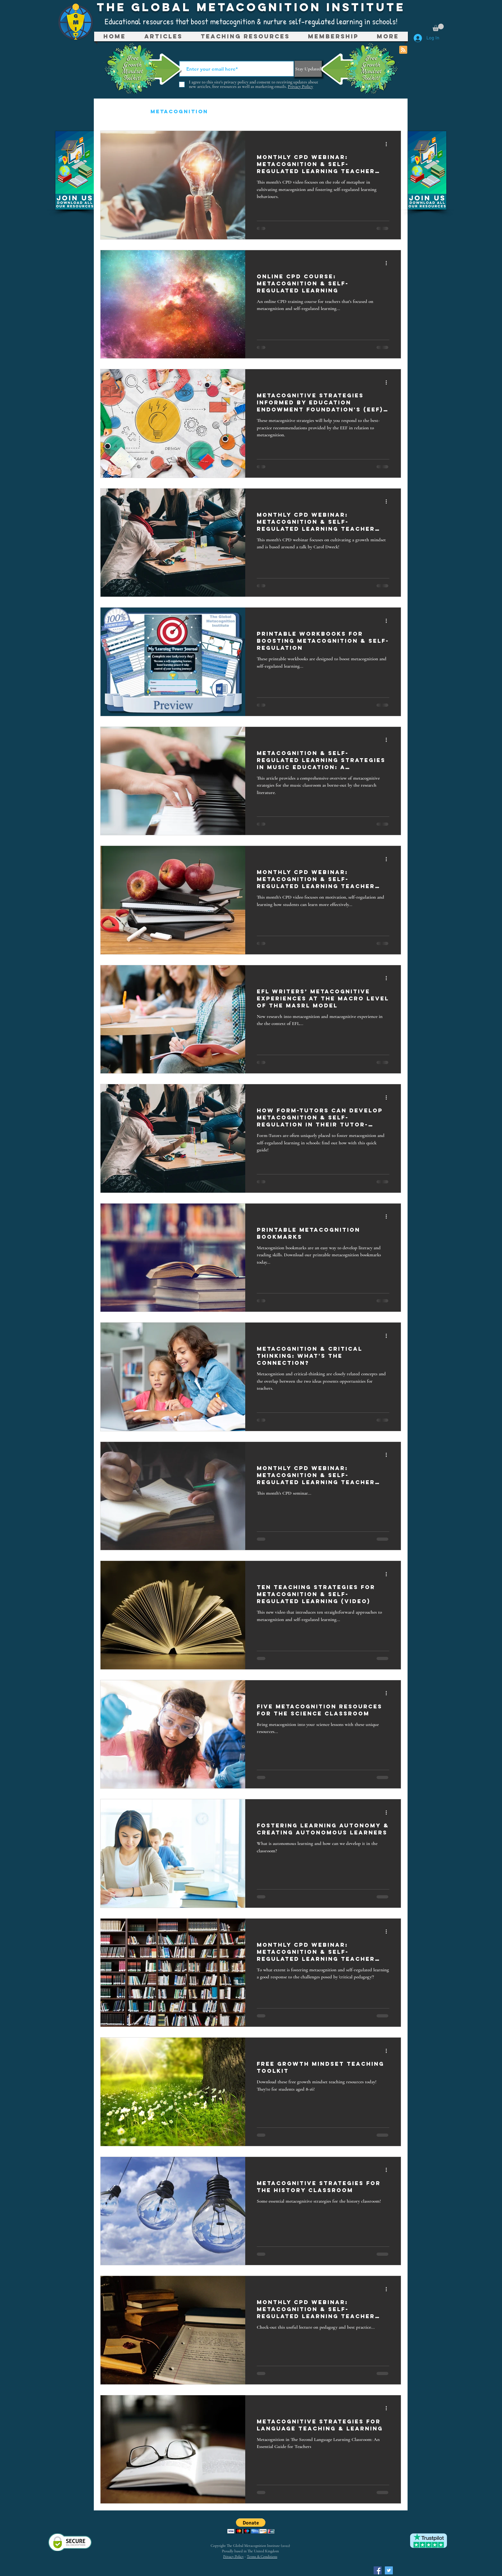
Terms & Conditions (262, 2556)
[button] (438, 27)
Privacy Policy (233, 2556)
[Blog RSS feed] (403, 50)
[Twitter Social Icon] (389, 2570)
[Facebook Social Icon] (378, 2570)
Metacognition (179, 111)
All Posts (119, 111)
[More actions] (388, 144)
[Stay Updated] (308, 69)
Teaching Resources (260, 111)
